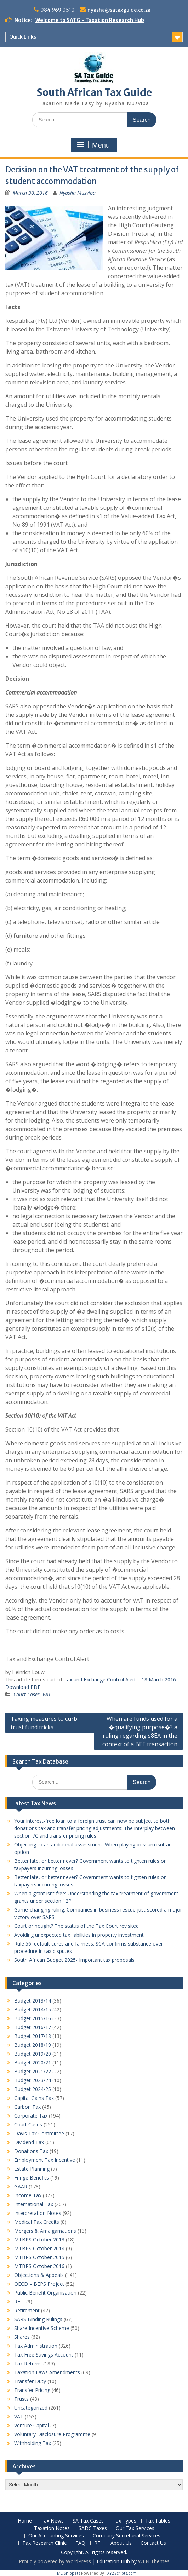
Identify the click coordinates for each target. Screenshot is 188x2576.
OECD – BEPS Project (39, 2283)
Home (25, 2521)
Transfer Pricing (32, 2390)
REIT (19, 2301)
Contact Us (153, 2543)
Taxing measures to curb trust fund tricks (44, 1723)
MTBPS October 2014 (39, 2248)
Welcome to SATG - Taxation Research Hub (89, 20)
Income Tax (27, 2195)
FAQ (80, 2543)
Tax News (52, 2521)
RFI (98, 2543)
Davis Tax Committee (39, 2133)
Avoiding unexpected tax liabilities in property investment (79, 1934)
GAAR (20, 2186)
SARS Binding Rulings (38, 2319)
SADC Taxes (93, 2528)
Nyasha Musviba (77, 192)
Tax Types (124, 2521)
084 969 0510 (57, 10)
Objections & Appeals (39, 2275)
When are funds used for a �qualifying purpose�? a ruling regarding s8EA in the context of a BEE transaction (139, 1731)
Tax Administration (35, 2345)
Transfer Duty (30, 2381)
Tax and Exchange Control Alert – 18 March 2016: (120, 1679)
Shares (22, 2337)
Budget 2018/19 (32, 2044)
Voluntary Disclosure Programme (52, 2434)
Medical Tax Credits (36, 2221)
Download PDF (22, 1687)
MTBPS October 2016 (39, 2266)
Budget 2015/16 (32, 2018)
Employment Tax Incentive (44, 2160)
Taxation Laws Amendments (47, 2372)
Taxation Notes (52, 2528)
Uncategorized (30, 2407)
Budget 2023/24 (32, 2080)
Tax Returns (28, 2363)
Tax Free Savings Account (43, 2354)
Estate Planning (32, 2168)
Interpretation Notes (37, 2213)
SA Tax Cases (88, 2521)
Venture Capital (31, 2425)
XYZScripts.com (122, 2573)
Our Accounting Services (56, 2536)
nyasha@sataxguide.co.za (118, 10)
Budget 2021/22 (32, 2071)
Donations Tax (31, 2151)
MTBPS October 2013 (39, 2239)
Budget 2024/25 (32, 2089)
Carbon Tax (27, 2106)
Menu (93, 145)
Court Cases (26, 1694)
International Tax (33, 2204)
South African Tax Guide (94, 92)
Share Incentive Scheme (41, 2328)
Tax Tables (157, 2521)
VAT (46, 1694)
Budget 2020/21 (32, 2062)
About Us (121, 2543)
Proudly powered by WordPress (55, 2561)
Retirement (27, 2310)
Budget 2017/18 (32, 2036)
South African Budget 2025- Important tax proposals (74, 1960)
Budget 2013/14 (32, 2000)
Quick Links (22, 37)
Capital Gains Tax (34, 2098)
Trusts (21, 2398)
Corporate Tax (30, 2115)
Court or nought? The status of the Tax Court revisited (76, 1926)
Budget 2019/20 (32, 2053)
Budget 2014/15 (32, 2009)
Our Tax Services (135, 2528)
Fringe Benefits (31, 2177)
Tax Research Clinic (44, 2543)
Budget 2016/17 (32, 2027)
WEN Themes (154, 2561)
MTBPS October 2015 (39, 2257)
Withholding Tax (32, 2443)
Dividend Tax (29, 2142)
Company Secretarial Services (126, 2536)
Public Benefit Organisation (45, 2292)
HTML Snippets (66, 2573)
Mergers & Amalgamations (45, 2230)
